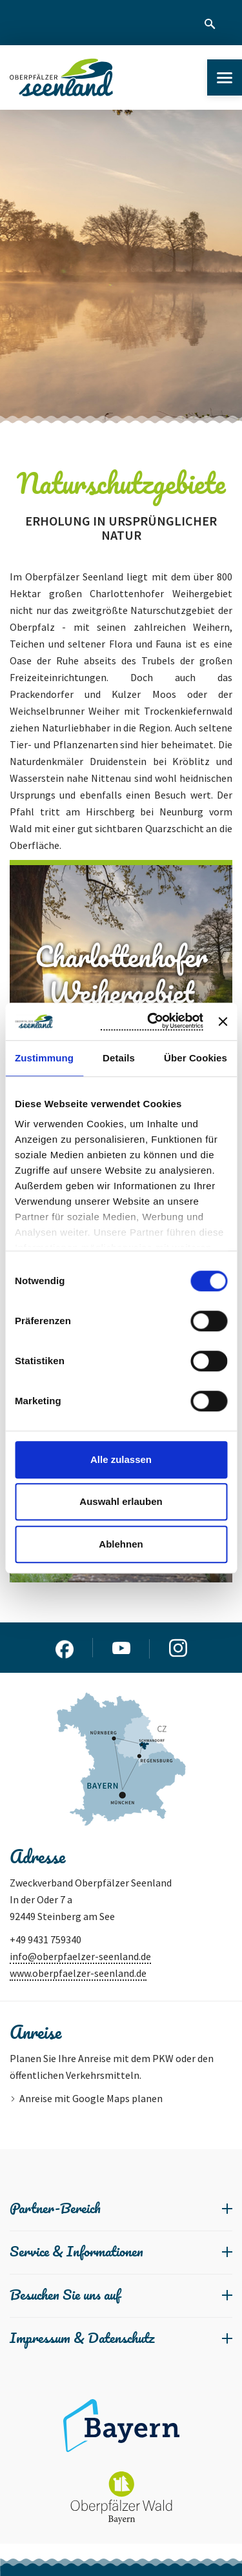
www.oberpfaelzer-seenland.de (78, 1973)
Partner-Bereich (55, 2207)
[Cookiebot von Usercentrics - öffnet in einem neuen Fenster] (152, 1021)
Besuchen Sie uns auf (65, 2294)
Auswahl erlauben (120, 1501)
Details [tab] (119, 1057)
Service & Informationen (76, 2251)
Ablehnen (121, 1543)
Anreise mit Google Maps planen (91, 2098)
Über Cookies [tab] (195, 1057)
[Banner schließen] (222, 1021)
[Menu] (224, 77)
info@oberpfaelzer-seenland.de (80, 1956)
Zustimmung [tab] (44, 1057)
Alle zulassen (121, 1459)
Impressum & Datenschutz (82, 2337)
